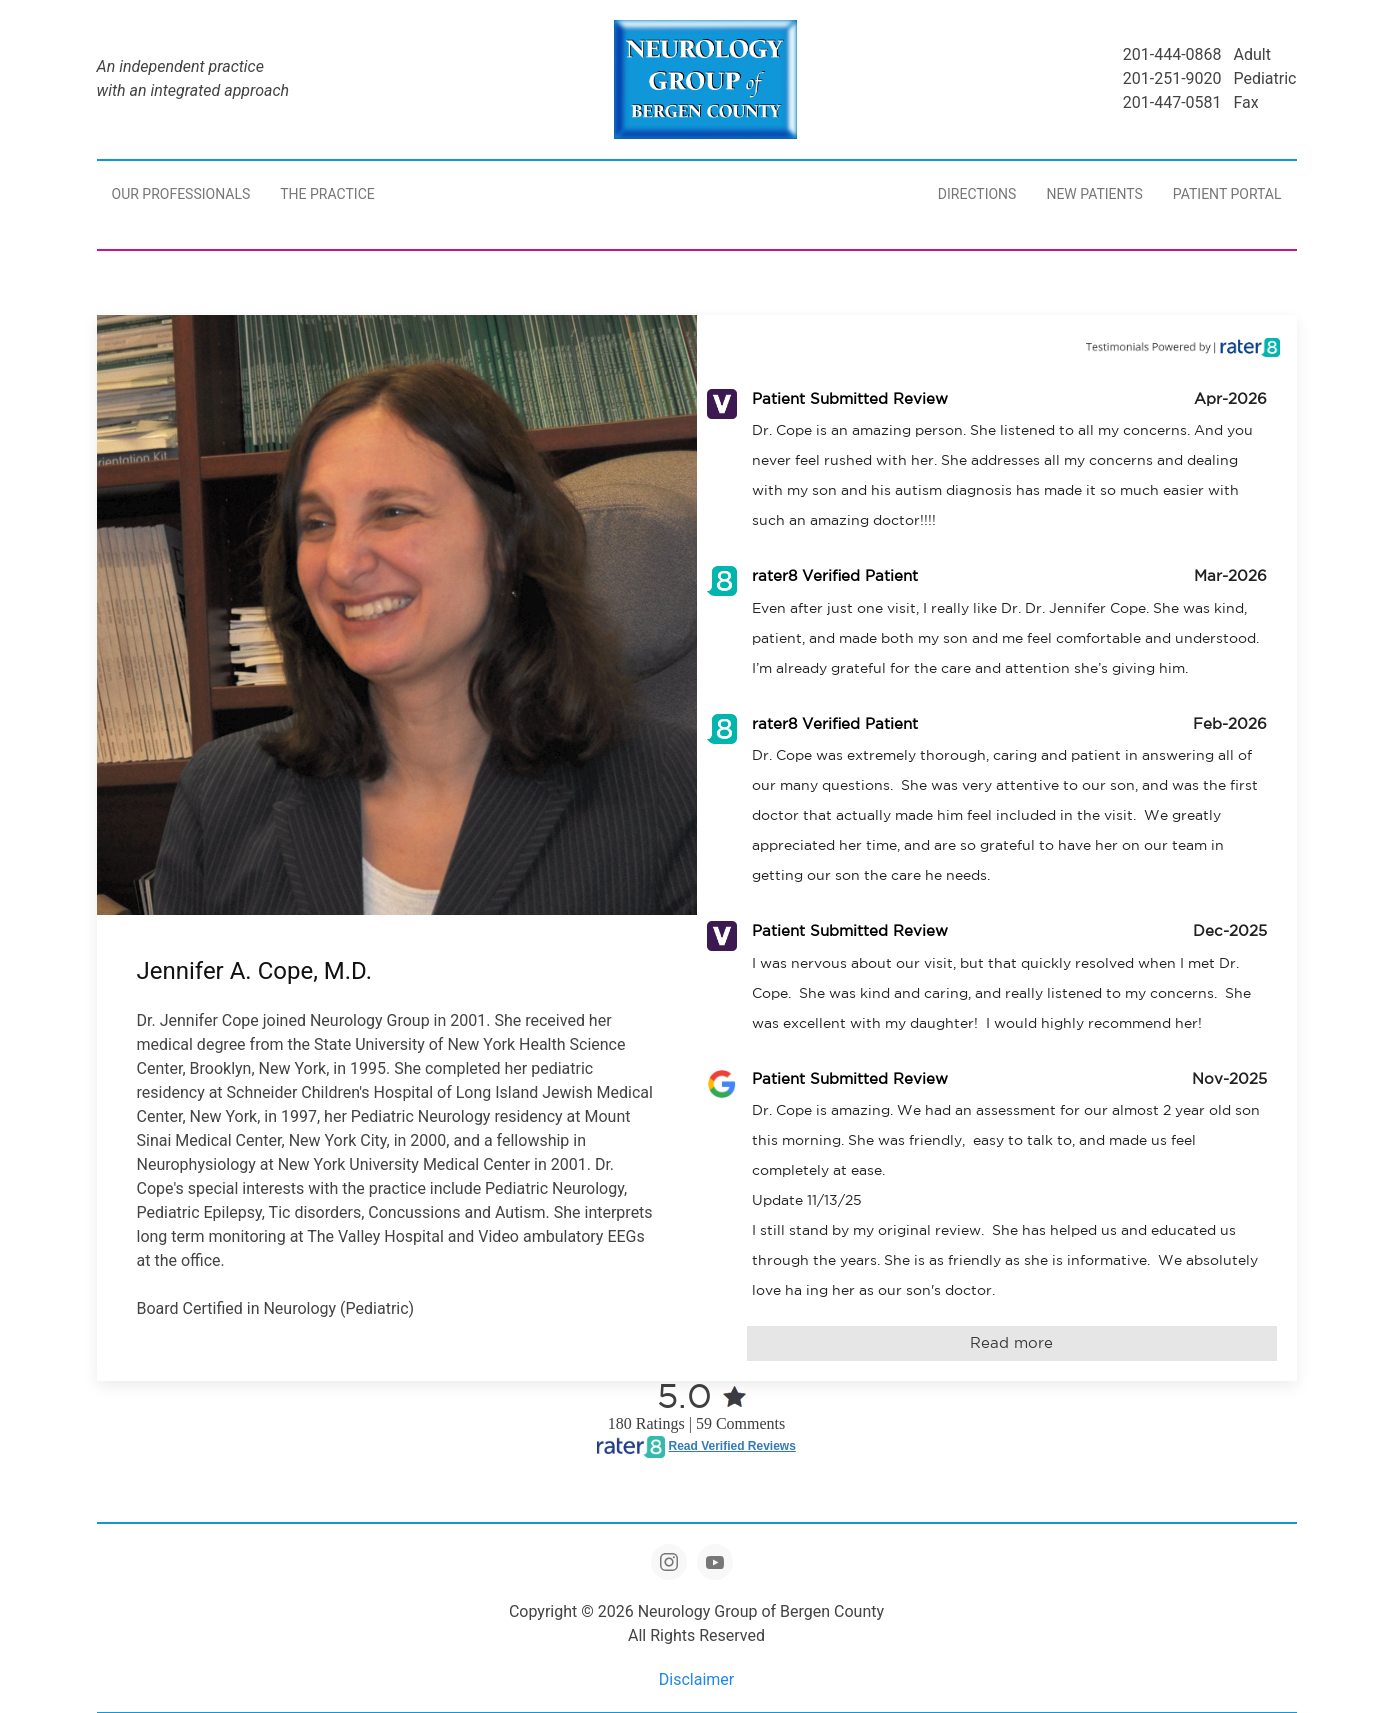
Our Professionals (181, 194)
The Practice (327, 194)
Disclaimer (696, 1679)
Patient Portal (1227, 194)
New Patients (1094, 194)
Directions (977, 194)
